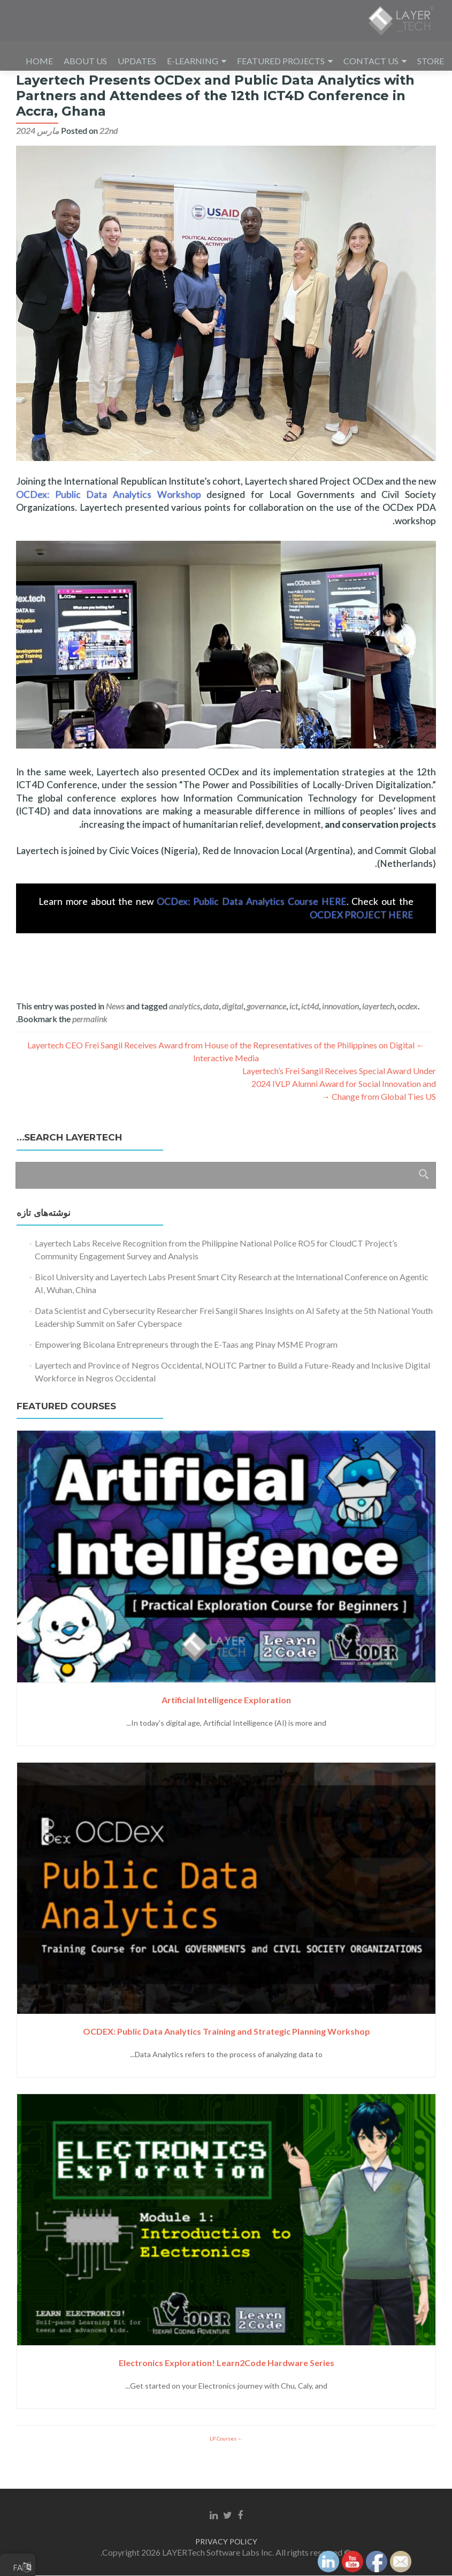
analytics (184, 1036)
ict (293, 1036)
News (115, 1036)
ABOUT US (85, 61)
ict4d (310, 1036)
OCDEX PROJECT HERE (361, 944)
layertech (378, 1036)
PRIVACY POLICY (226, 2542)
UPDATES (137, 61)
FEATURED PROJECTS (281, 61)
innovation (340, 1036)
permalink (90, 1049)
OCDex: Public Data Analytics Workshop (108, 524)
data (211, 1036)
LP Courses (224, 2468)
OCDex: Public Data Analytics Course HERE (251, 931)
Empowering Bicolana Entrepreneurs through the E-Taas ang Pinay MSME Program (186, 1374)
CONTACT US (371, 61)
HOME (39, 61)
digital (232, 1036)
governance (266, 1036)
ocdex (407, 1036)
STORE (430, 61)
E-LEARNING (192, 61)
